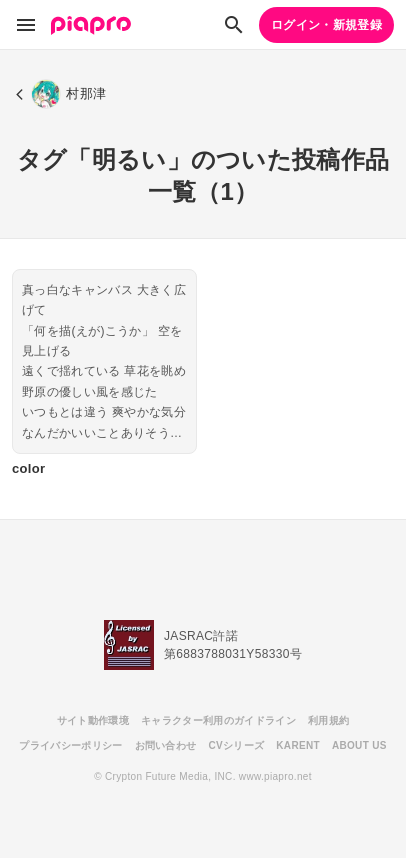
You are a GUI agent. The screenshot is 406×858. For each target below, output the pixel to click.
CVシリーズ (236, 745)
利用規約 (328, 720)
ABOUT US (359, 745)
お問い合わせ (166, 745)
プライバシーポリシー (70, 745)
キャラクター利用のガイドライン (218, 720)
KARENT (298, 745)
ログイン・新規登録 (326, 25)
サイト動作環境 (93, 720)
